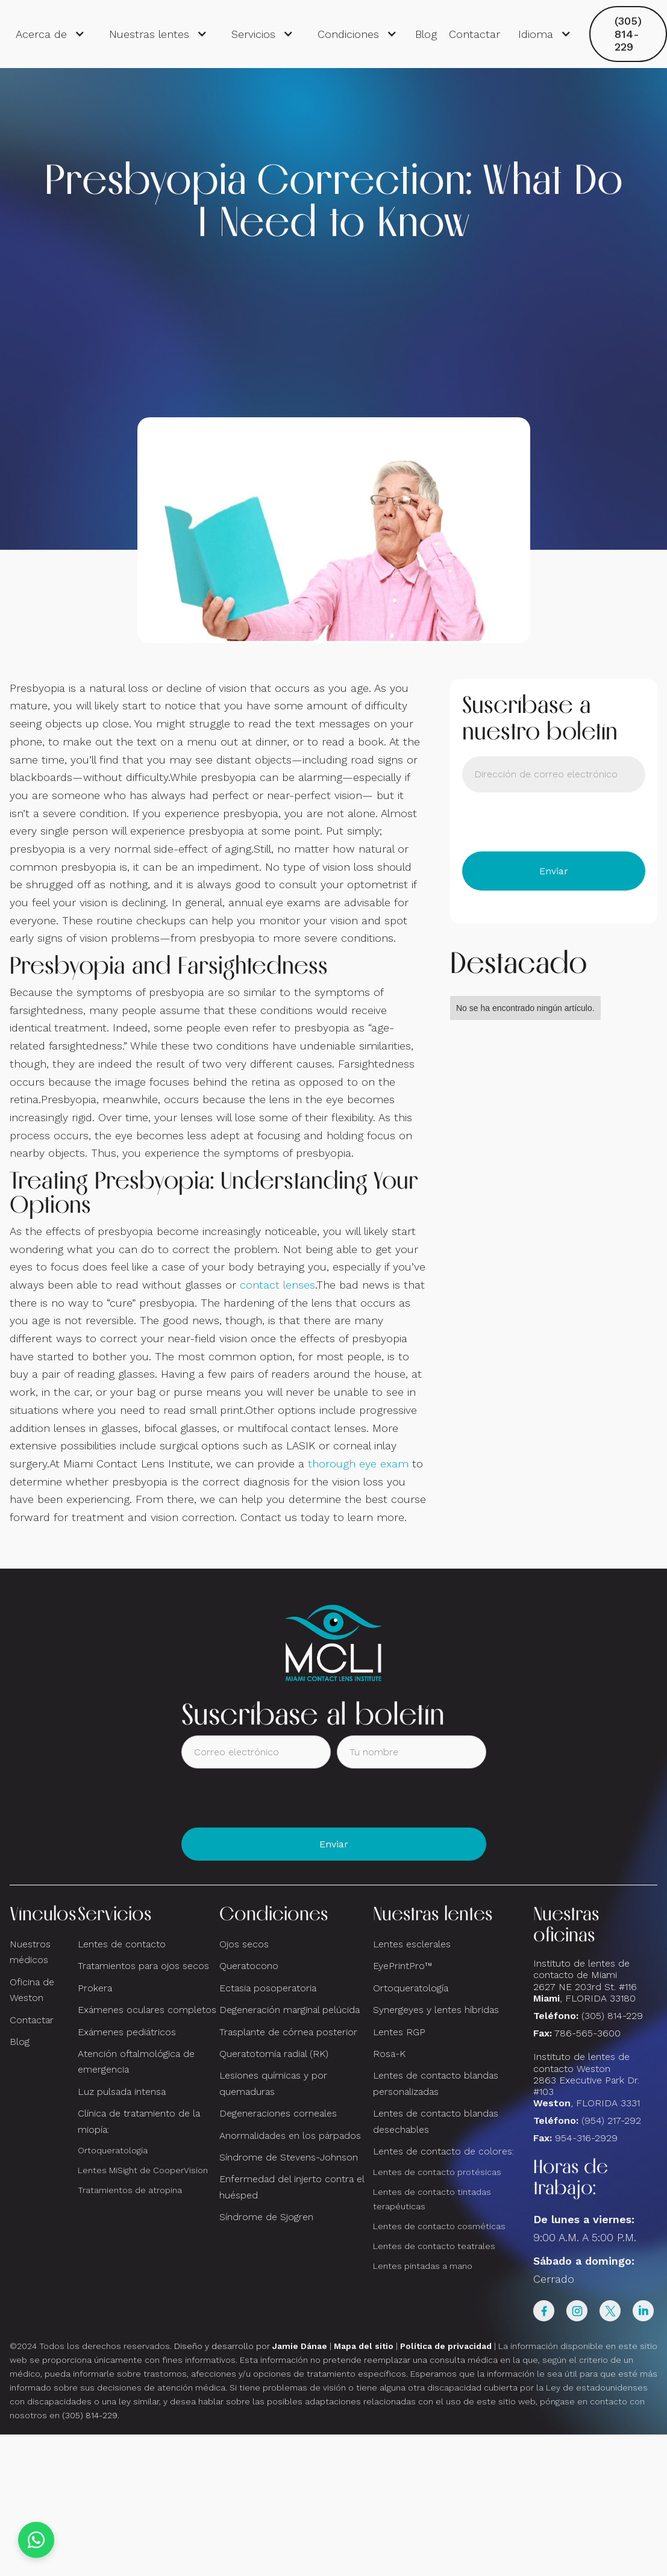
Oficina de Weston (32, 1989)
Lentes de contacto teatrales (434, 2246)
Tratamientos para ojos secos (143, 1965)
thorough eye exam (358, 1463)
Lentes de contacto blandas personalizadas (435, 2083)
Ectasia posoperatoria (267, 1988)
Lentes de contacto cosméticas (439, 2226)
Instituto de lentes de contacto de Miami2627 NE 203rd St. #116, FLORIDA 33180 (585, 1981)
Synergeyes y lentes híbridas (436, 2009)
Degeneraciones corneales (278, 2113)
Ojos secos (244, 1944)
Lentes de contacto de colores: (443, 2151)
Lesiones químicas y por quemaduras (273, 2083)
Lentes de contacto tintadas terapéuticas (432, 2198)
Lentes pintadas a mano (422, 2266)
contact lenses (277, 1284)
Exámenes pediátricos (127, 2032)
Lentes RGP (399, 2032)
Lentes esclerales (412, 1944)
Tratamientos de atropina (130, 2190)
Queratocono (248, 1965)
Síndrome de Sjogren (266, 2217)
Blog (426, 34)
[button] (50, 34)
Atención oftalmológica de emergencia (136, 2061)
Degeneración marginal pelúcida (289, 2009)
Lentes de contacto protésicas (437, 2172)
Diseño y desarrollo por (250, 2346)
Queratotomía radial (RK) (273, 2053)
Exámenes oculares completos (147, 2009)
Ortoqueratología (113, 2150)
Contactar (474, 34)
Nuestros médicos (30, 1951)
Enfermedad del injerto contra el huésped (291, 2186)
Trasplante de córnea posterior (288, 2032)
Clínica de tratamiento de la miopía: (139, 2121)
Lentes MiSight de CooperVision (143, 2170)
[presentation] (553, 821)
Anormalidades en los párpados (290, 2135)
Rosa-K (389, 2053)
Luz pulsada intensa (122, 2091)
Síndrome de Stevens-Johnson (288, 2157)
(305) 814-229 (628, 33)
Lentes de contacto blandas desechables (435, 2121)
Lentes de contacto (122, 1944)
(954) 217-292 (611, 2120)
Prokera (95, 1988)
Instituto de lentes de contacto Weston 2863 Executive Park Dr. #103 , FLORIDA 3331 (586, 2080)
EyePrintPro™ (402, 1965)
